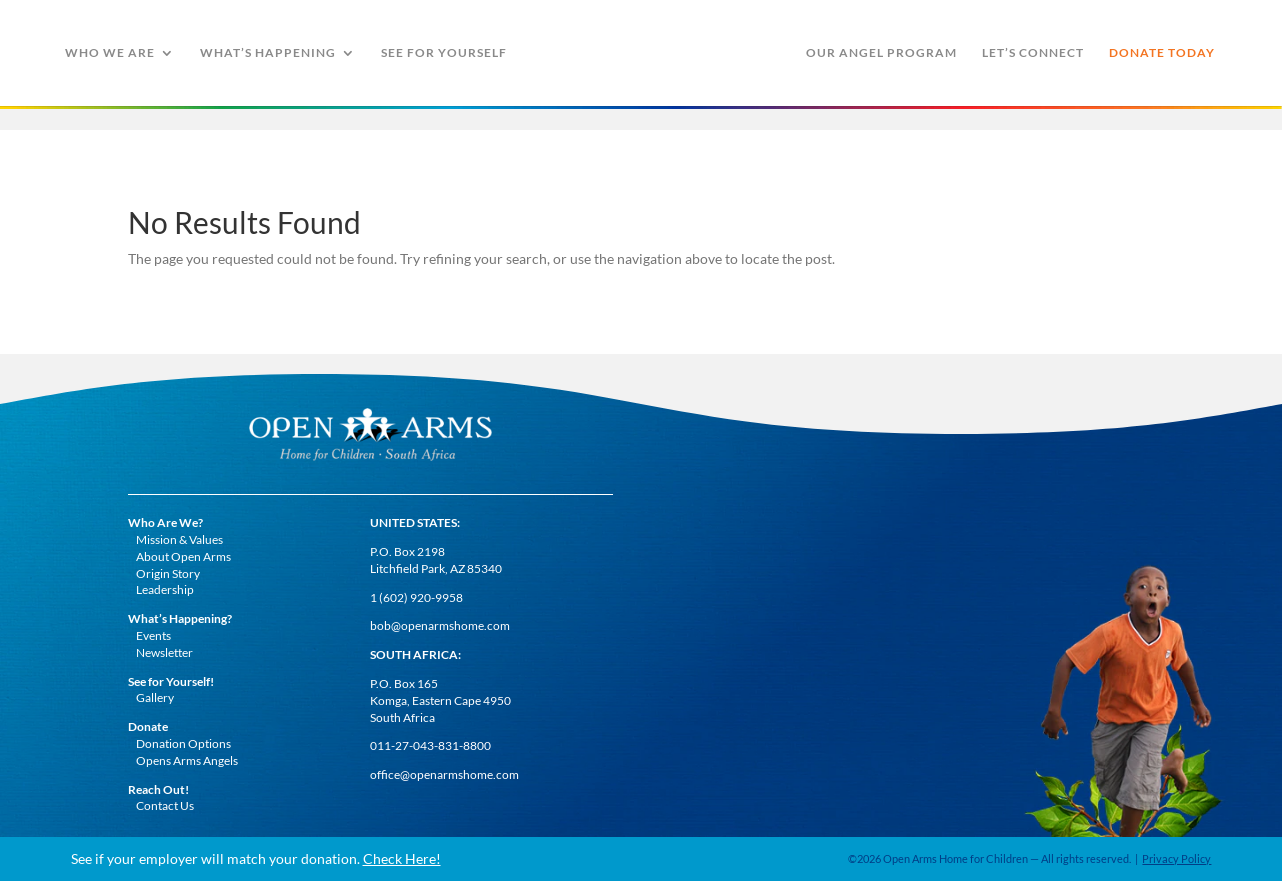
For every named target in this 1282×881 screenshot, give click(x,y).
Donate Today (1162, 52)
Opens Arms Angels (187, 760)
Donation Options (183, 743)
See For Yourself (444, 52)
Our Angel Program (881, 52)
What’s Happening (268, 52)
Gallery (155, 697)
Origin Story (168, 573)
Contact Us (165, 805)
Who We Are (110, 52)
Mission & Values (179, 539)
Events (153, 635)
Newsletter (164, 652)
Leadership (165, 589)
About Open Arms (183, 556)
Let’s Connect (1033, 52)
